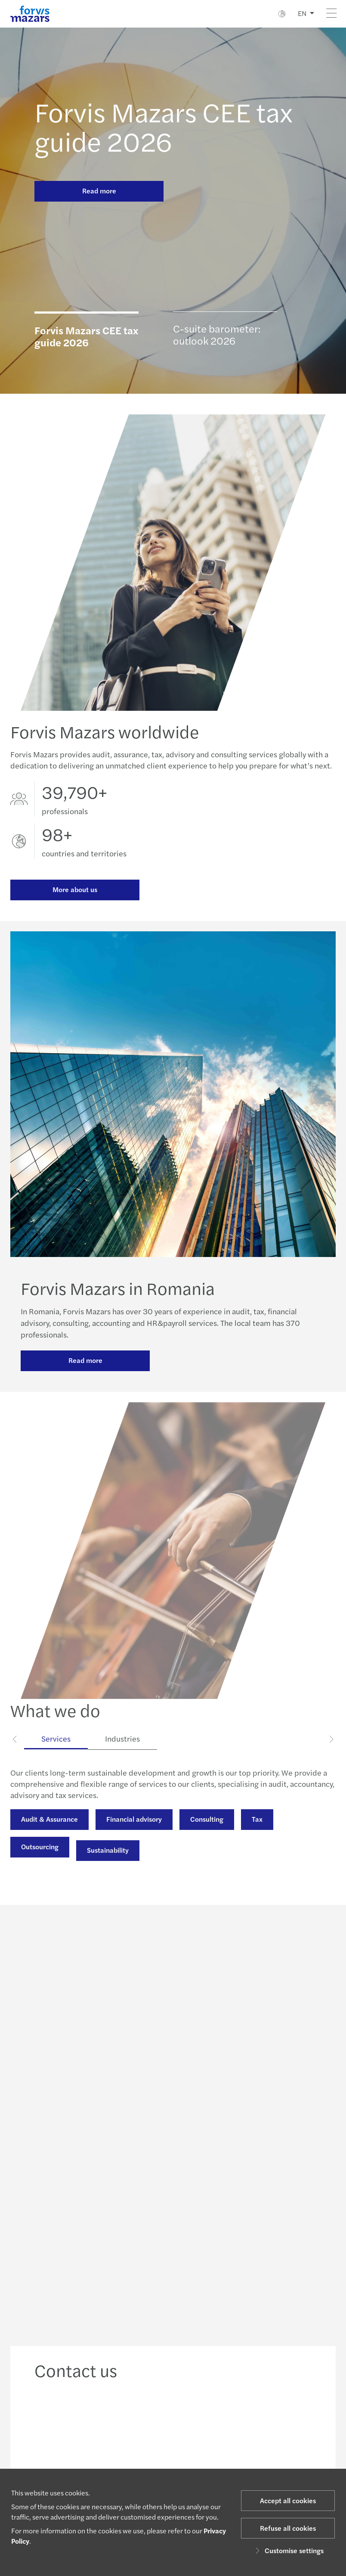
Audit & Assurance (49, 1837)
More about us (75, 889)
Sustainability (108, 1868)
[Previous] (15, 1756)
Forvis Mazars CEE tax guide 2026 (163, 125)
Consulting (206, 1837)
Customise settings (288, 2550)
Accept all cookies (288, 2500)
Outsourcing (40, 1864)
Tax (257, 1837)
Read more (99, 191)
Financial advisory (134, 1837)
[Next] (331, 1756)
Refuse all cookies (288, 2528)
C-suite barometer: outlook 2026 (217, 334)
